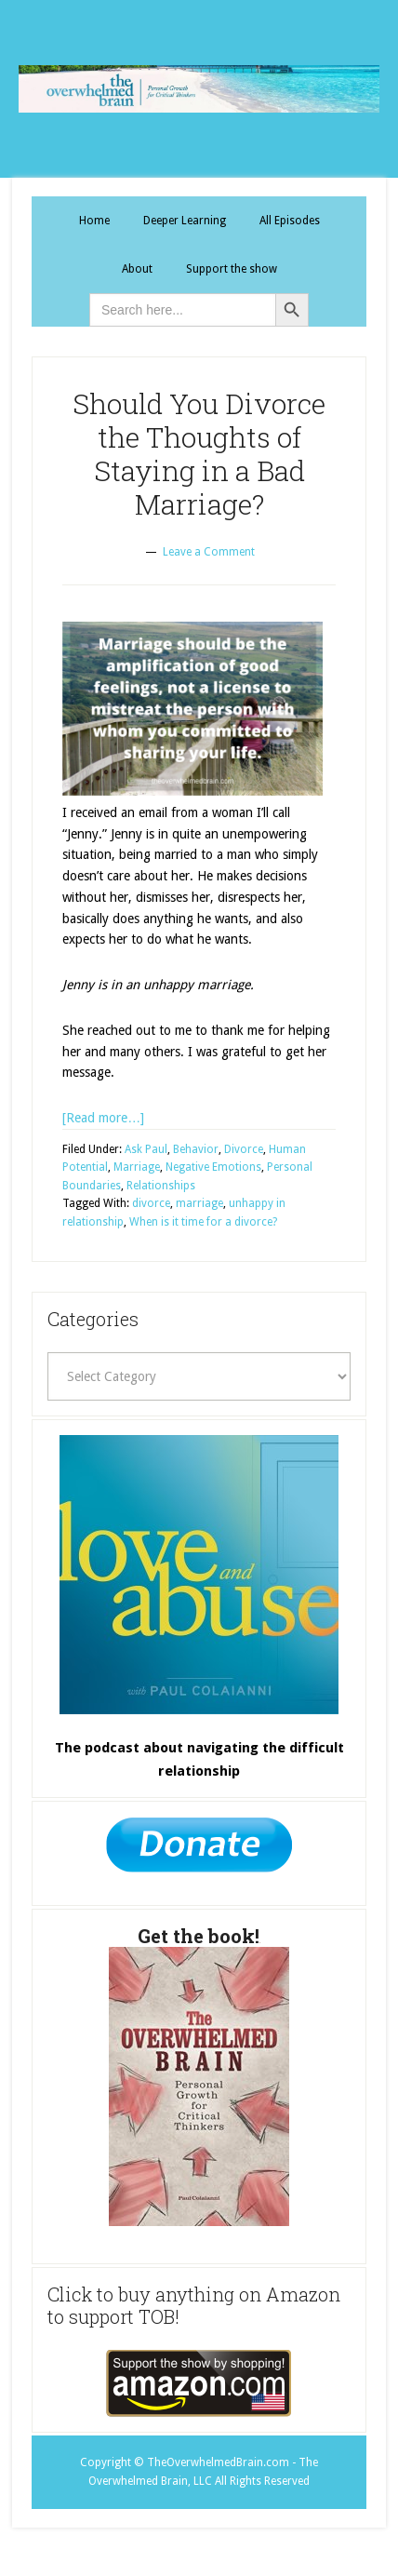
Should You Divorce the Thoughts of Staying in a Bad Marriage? (199, 453)
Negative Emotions (213, 1167)
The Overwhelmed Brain (199, 89)
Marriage (136, 1167)
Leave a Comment (209, 551)
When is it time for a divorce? (203, 1221)
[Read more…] (103, 1117)
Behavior (196, 1149)
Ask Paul (146, 1149)
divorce (151, 1203)
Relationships (160, 1185)
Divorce (243, 1149)
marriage (199, 1203)
